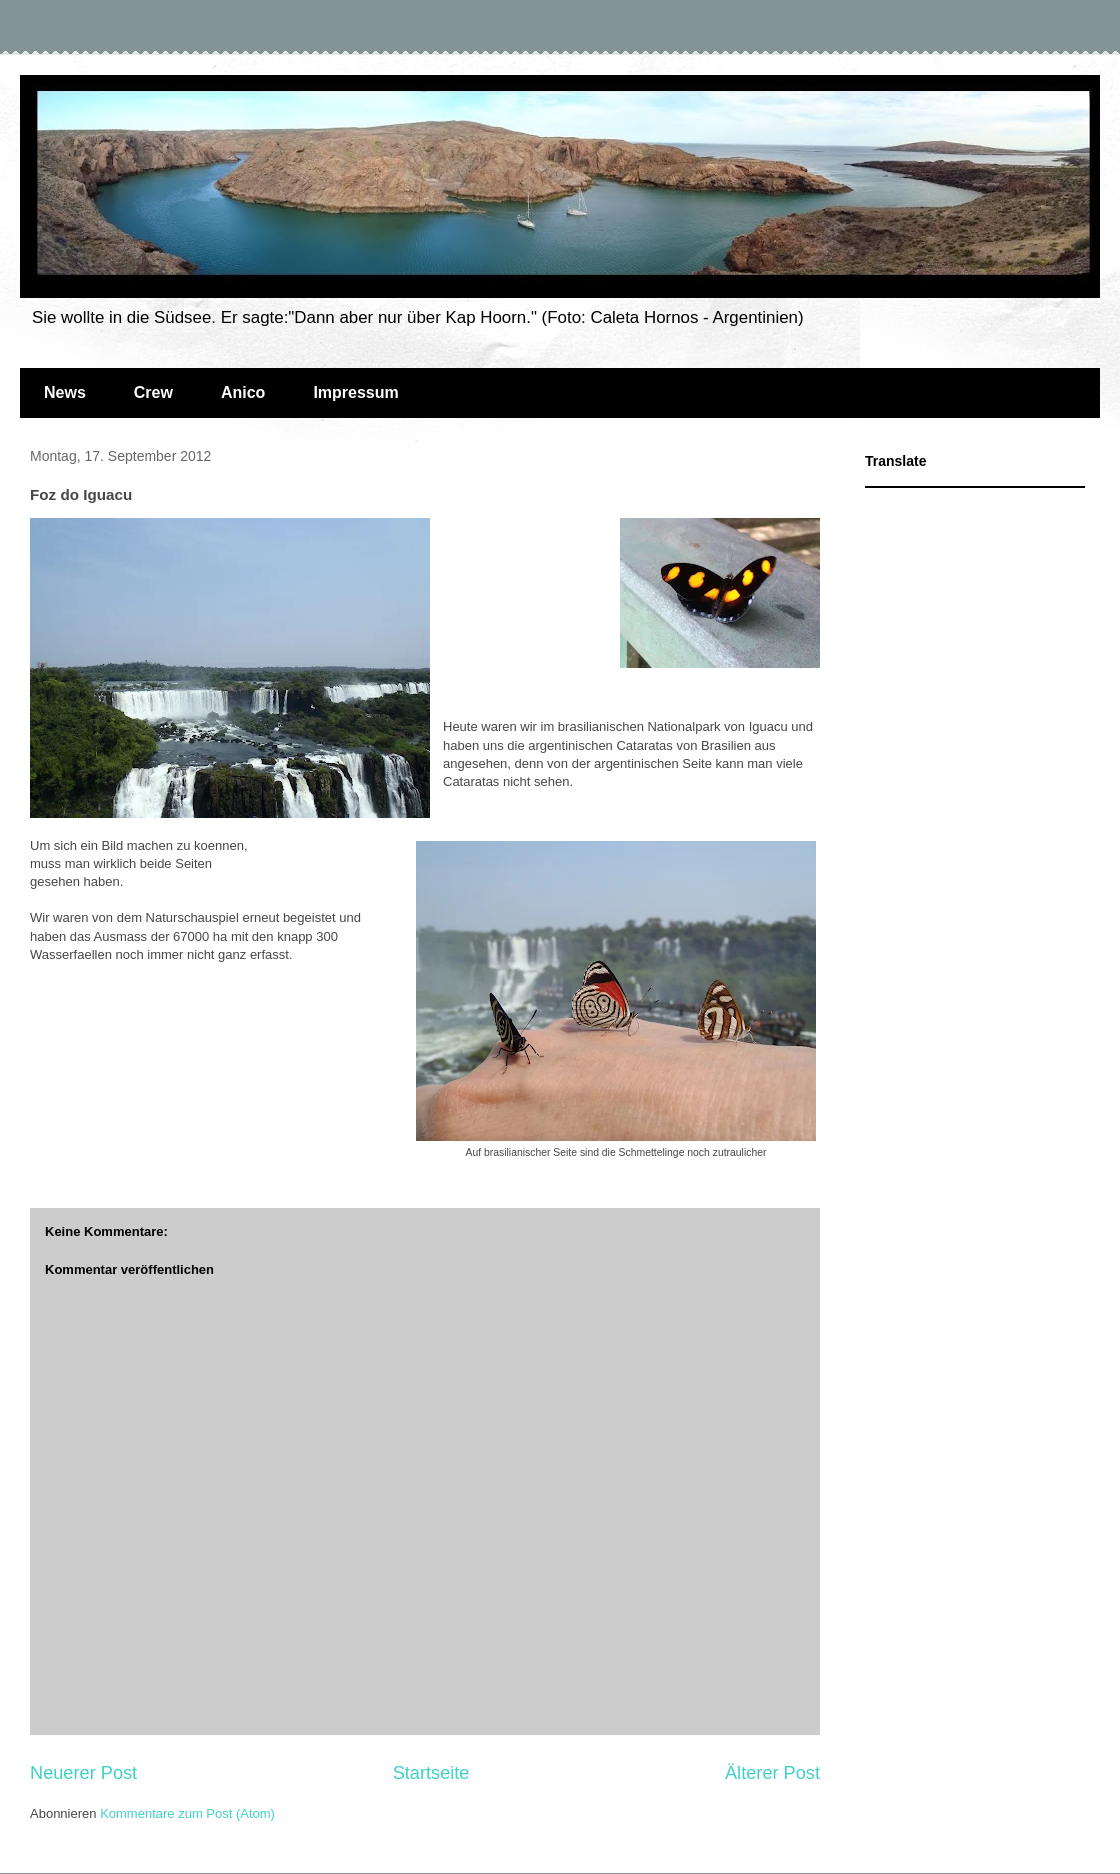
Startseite (431, 1773)
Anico (243, 392)
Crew (153, 392)
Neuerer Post (83, 1773)
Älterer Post (772, 1773)
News (65, 392)
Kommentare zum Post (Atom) (187, 1813)
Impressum (355, 392)
